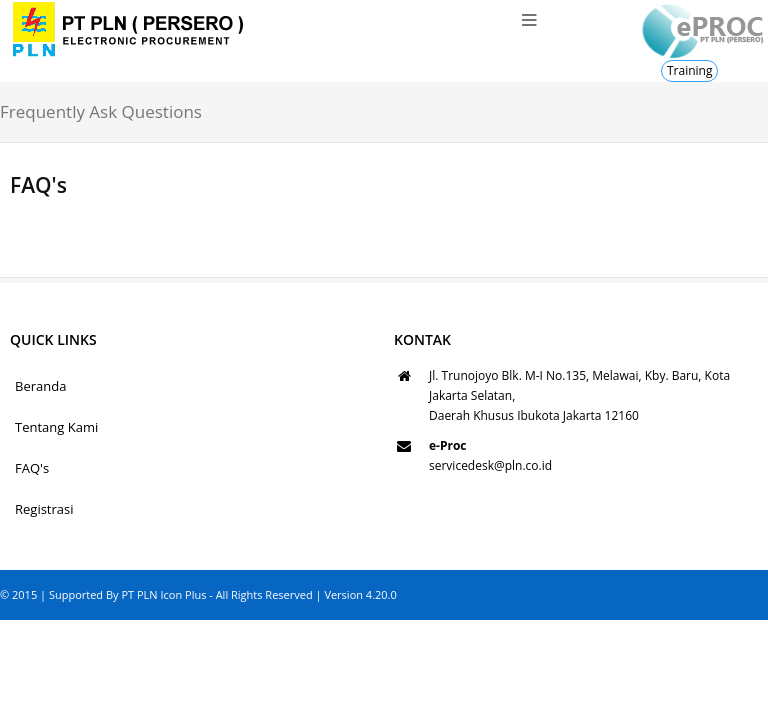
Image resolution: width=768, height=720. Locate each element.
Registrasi (44, 509)
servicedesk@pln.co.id (490, 465)
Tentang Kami (56, 427)
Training (689, 70)
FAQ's (32, 468)
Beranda (40, 386)
